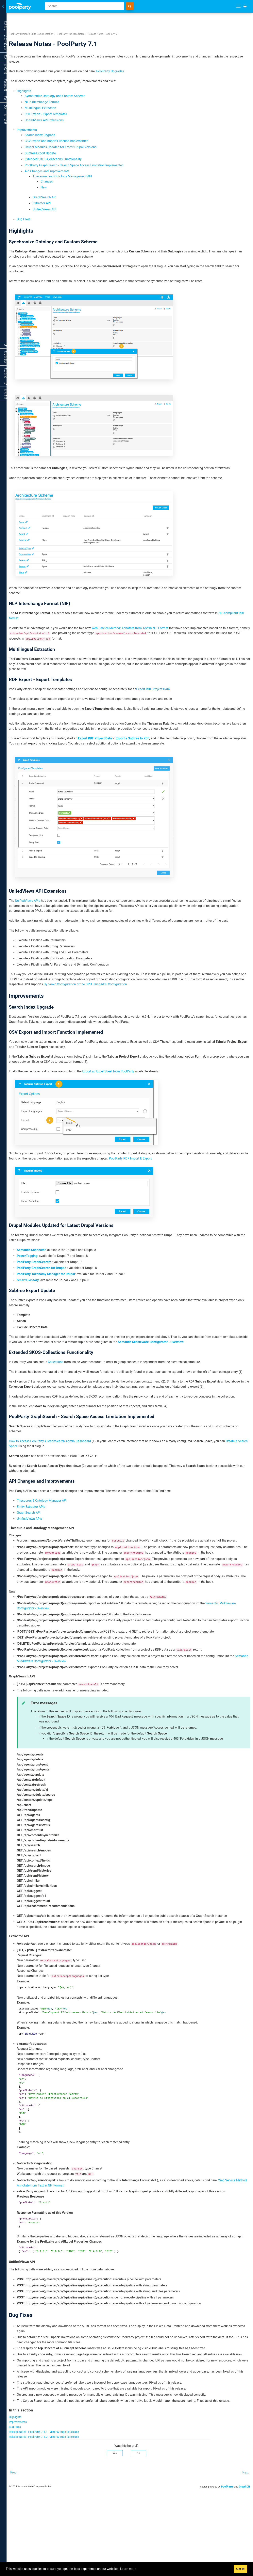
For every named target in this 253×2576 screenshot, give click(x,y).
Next (245, 2559)
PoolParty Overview (21, 38)
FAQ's (21, 191)
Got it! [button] (240, 2568)
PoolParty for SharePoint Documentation (17, 211)
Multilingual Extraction (82, 93)
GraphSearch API (86, 182)
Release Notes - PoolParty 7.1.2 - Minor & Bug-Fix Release (24, 173)
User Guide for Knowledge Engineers (21, 55)
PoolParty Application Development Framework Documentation (18, 200)
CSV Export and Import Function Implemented (98, 126)
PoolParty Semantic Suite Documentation (73, 19)
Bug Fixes (15, 152)
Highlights (24, 143)
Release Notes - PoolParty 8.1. (23, 114)
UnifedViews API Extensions (86, 105)
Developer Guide (21, 63)
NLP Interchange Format (84, 87)
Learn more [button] (128, 2568)
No (159, 2540)
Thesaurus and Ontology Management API (104, 161)
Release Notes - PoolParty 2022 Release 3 (23, 84)
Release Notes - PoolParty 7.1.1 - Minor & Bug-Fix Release (24, 161)
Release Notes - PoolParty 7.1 (23, 136)
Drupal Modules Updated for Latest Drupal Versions (103, 132)
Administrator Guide (21, 70)
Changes (89, 166)
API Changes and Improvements (89, 156)
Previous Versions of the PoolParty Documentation (18, 30)
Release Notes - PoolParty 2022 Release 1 (23, 105)
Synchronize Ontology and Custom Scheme (97, 81)
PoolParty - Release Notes (21, 77)
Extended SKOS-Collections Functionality (95, 144)
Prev (55, 2559)
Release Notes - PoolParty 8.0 (23, 121)
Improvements (24, 148)
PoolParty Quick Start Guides (21, 46)
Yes (136, 2540)
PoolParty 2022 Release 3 (18, 21)
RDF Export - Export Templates (88, 99)
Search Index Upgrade (82, 120)
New (86, 172)
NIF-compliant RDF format (80, 613)
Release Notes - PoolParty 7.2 (23, 129)
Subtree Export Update (82, 138)
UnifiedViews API (86, 194)
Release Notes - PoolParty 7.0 (23, 184)
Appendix (21, 219)
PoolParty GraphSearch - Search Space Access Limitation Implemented (116, 150)
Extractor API (84, 188)
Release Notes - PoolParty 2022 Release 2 (23, 94)
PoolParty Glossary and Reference (21, 227)
